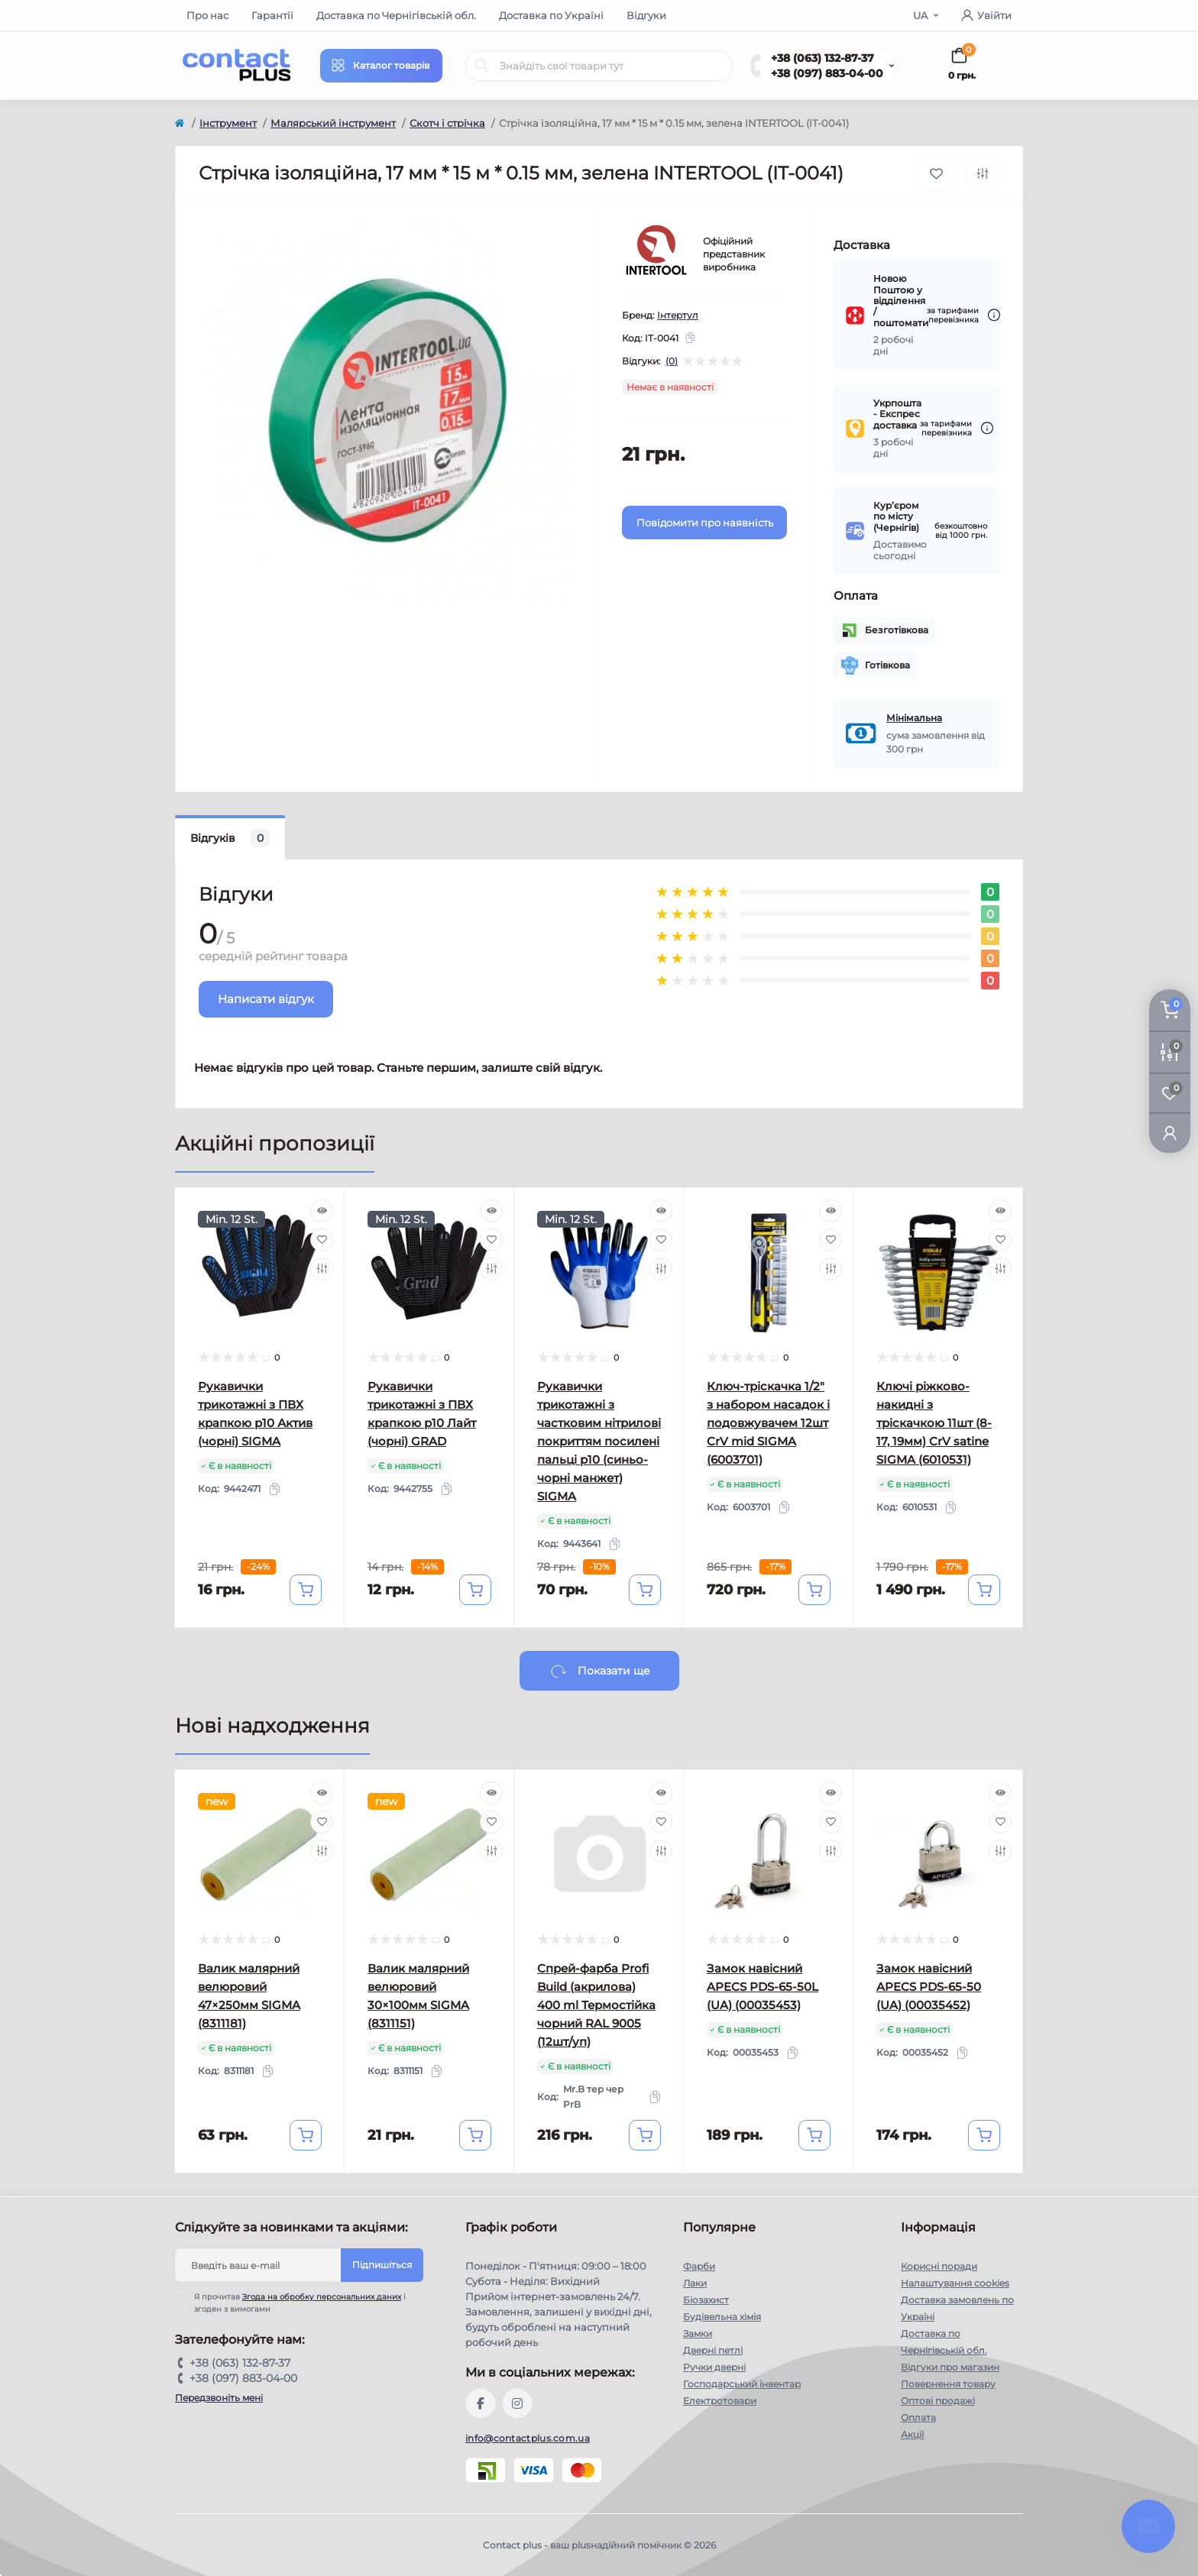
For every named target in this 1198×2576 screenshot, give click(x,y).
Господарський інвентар (742, 2384)
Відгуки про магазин (950, 2367)
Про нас (207, 15)
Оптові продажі (938, 2400)
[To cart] (306, 1589)
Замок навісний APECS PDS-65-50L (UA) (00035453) (762, 1986)
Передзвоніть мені (219, 2397)
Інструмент (228, 123)
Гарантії (272, 15)
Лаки (695, 2283)
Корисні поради (939, 2266)
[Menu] (381, 66)
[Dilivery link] (994, 315)
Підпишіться (382, 2264)
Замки (697, 2333)
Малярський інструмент (333, 123)
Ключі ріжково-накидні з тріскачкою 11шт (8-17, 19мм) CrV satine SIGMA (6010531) (934, 1423)
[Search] (482, 65)
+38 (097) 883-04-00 (827, 73)
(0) (671, 361)
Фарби (699, 2266)
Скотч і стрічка (447, 123)
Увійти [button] (986, 15)
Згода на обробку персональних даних (321, 2297)
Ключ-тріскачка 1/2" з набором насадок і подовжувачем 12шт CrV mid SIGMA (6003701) (768, 1423)
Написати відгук (266, 999)
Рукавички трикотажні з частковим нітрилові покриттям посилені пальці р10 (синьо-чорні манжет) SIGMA (599, 1441)
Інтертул (677, 315)
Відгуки (646, 15)
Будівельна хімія (722, 2316)
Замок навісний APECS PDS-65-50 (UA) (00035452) (928, 1986)
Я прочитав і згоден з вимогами (300, 2302)
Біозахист (706, 2300)
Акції (912, 2434)
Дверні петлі (713, 2350)
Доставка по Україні (551, 15)
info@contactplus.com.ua (527, 2438)
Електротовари (719, 2400)
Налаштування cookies (955, 2283)
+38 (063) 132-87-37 (822, 58)
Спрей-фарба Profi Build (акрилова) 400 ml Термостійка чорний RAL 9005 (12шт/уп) (596, 2005)
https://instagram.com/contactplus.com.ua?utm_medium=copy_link (517, 2403)
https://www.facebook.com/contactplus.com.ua (480, 2403)
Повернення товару (948, 2384)
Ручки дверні (714, 2367)
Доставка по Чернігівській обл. (396, 15)
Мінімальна (914, 717)
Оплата (918, 2417)
